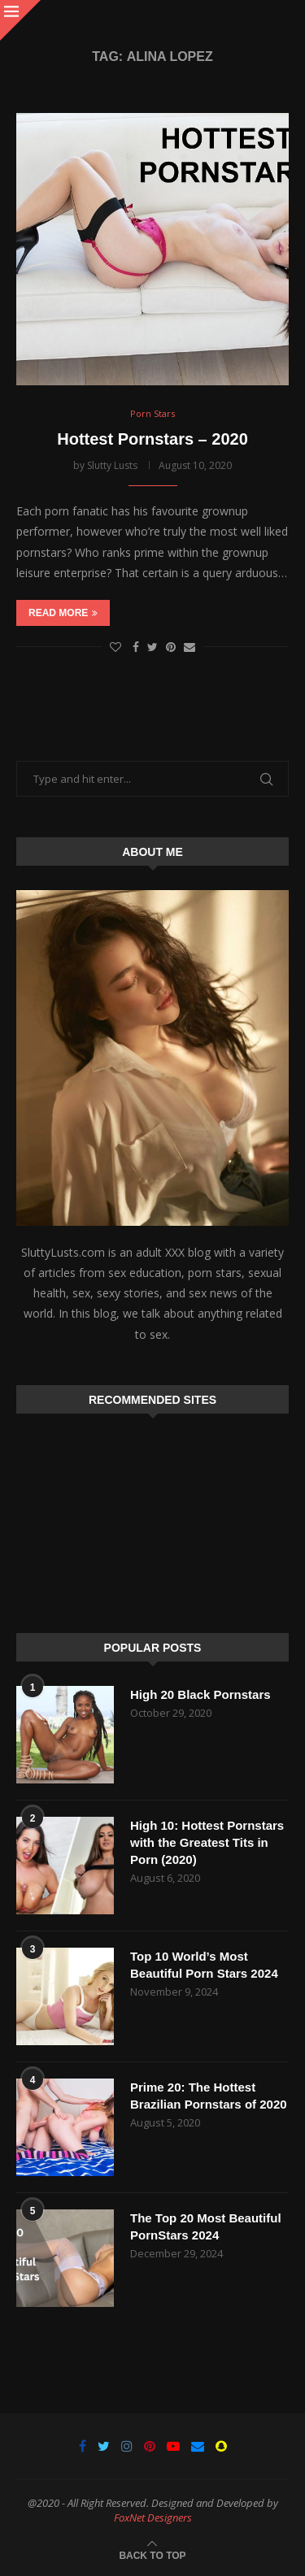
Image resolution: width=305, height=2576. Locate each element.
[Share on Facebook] (136, 646)
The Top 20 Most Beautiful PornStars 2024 (205, 2226)
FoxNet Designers (153, 2517)
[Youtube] (173, 2446)
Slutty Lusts (112, 465)
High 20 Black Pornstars (200, 1694)
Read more (63, 613)
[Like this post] (115, 646)
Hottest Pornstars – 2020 (152, 439)
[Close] (20, 20)
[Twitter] (104, 2446)
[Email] (197, 2446)
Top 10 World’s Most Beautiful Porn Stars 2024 (204, 1964)
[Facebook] (82, 2446)
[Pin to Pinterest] (171, 646)
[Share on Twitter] (152, 646)
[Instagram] (127, 2446)
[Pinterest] (149, 2446)
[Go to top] (152, 2554)
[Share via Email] (189, 646)
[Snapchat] (221, 2446)
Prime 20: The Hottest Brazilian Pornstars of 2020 (208, 2095)
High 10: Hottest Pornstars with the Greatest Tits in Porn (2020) (207, 1842)
